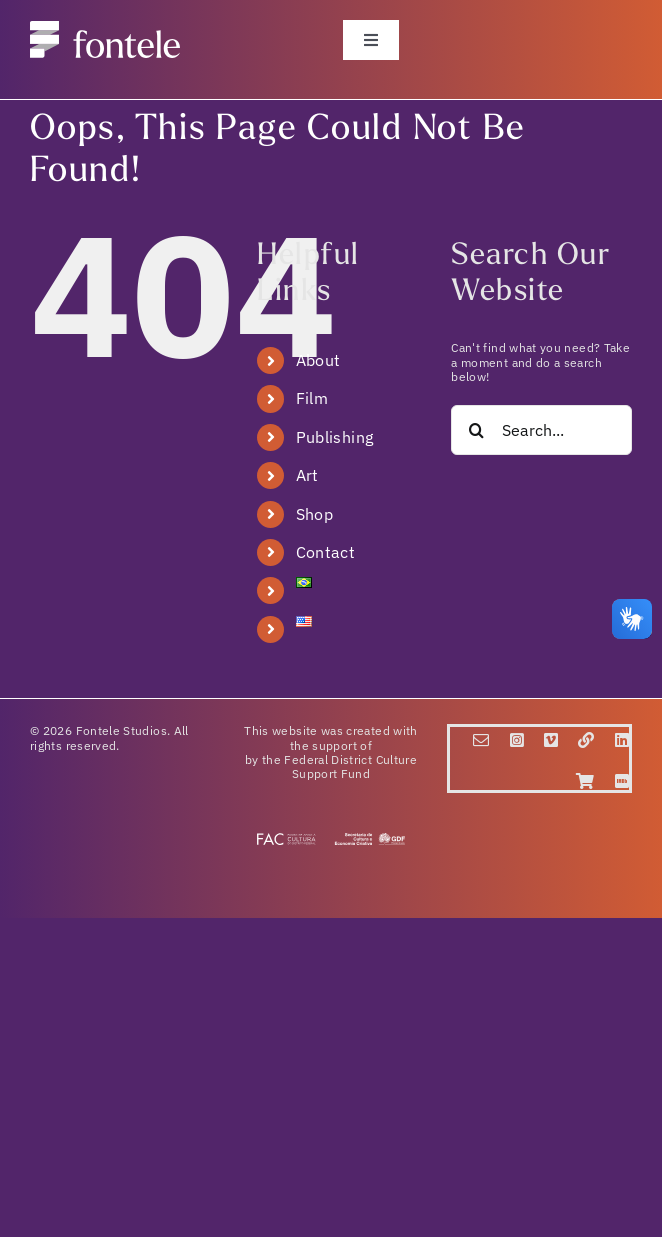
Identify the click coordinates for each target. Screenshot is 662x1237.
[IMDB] (622, 781)
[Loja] (585, 781)
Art (307, 475)
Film (312, 398)
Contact (326, 552)
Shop (314, 514)
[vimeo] (551, 740)
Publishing (335, 437)
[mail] (481, 740)
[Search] (476, 430)
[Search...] (541, 430)
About (318, 360)
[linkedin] (622, 740)
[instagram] (517, 740)
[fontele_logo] (105, 33)
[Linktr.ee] (586, 740)
